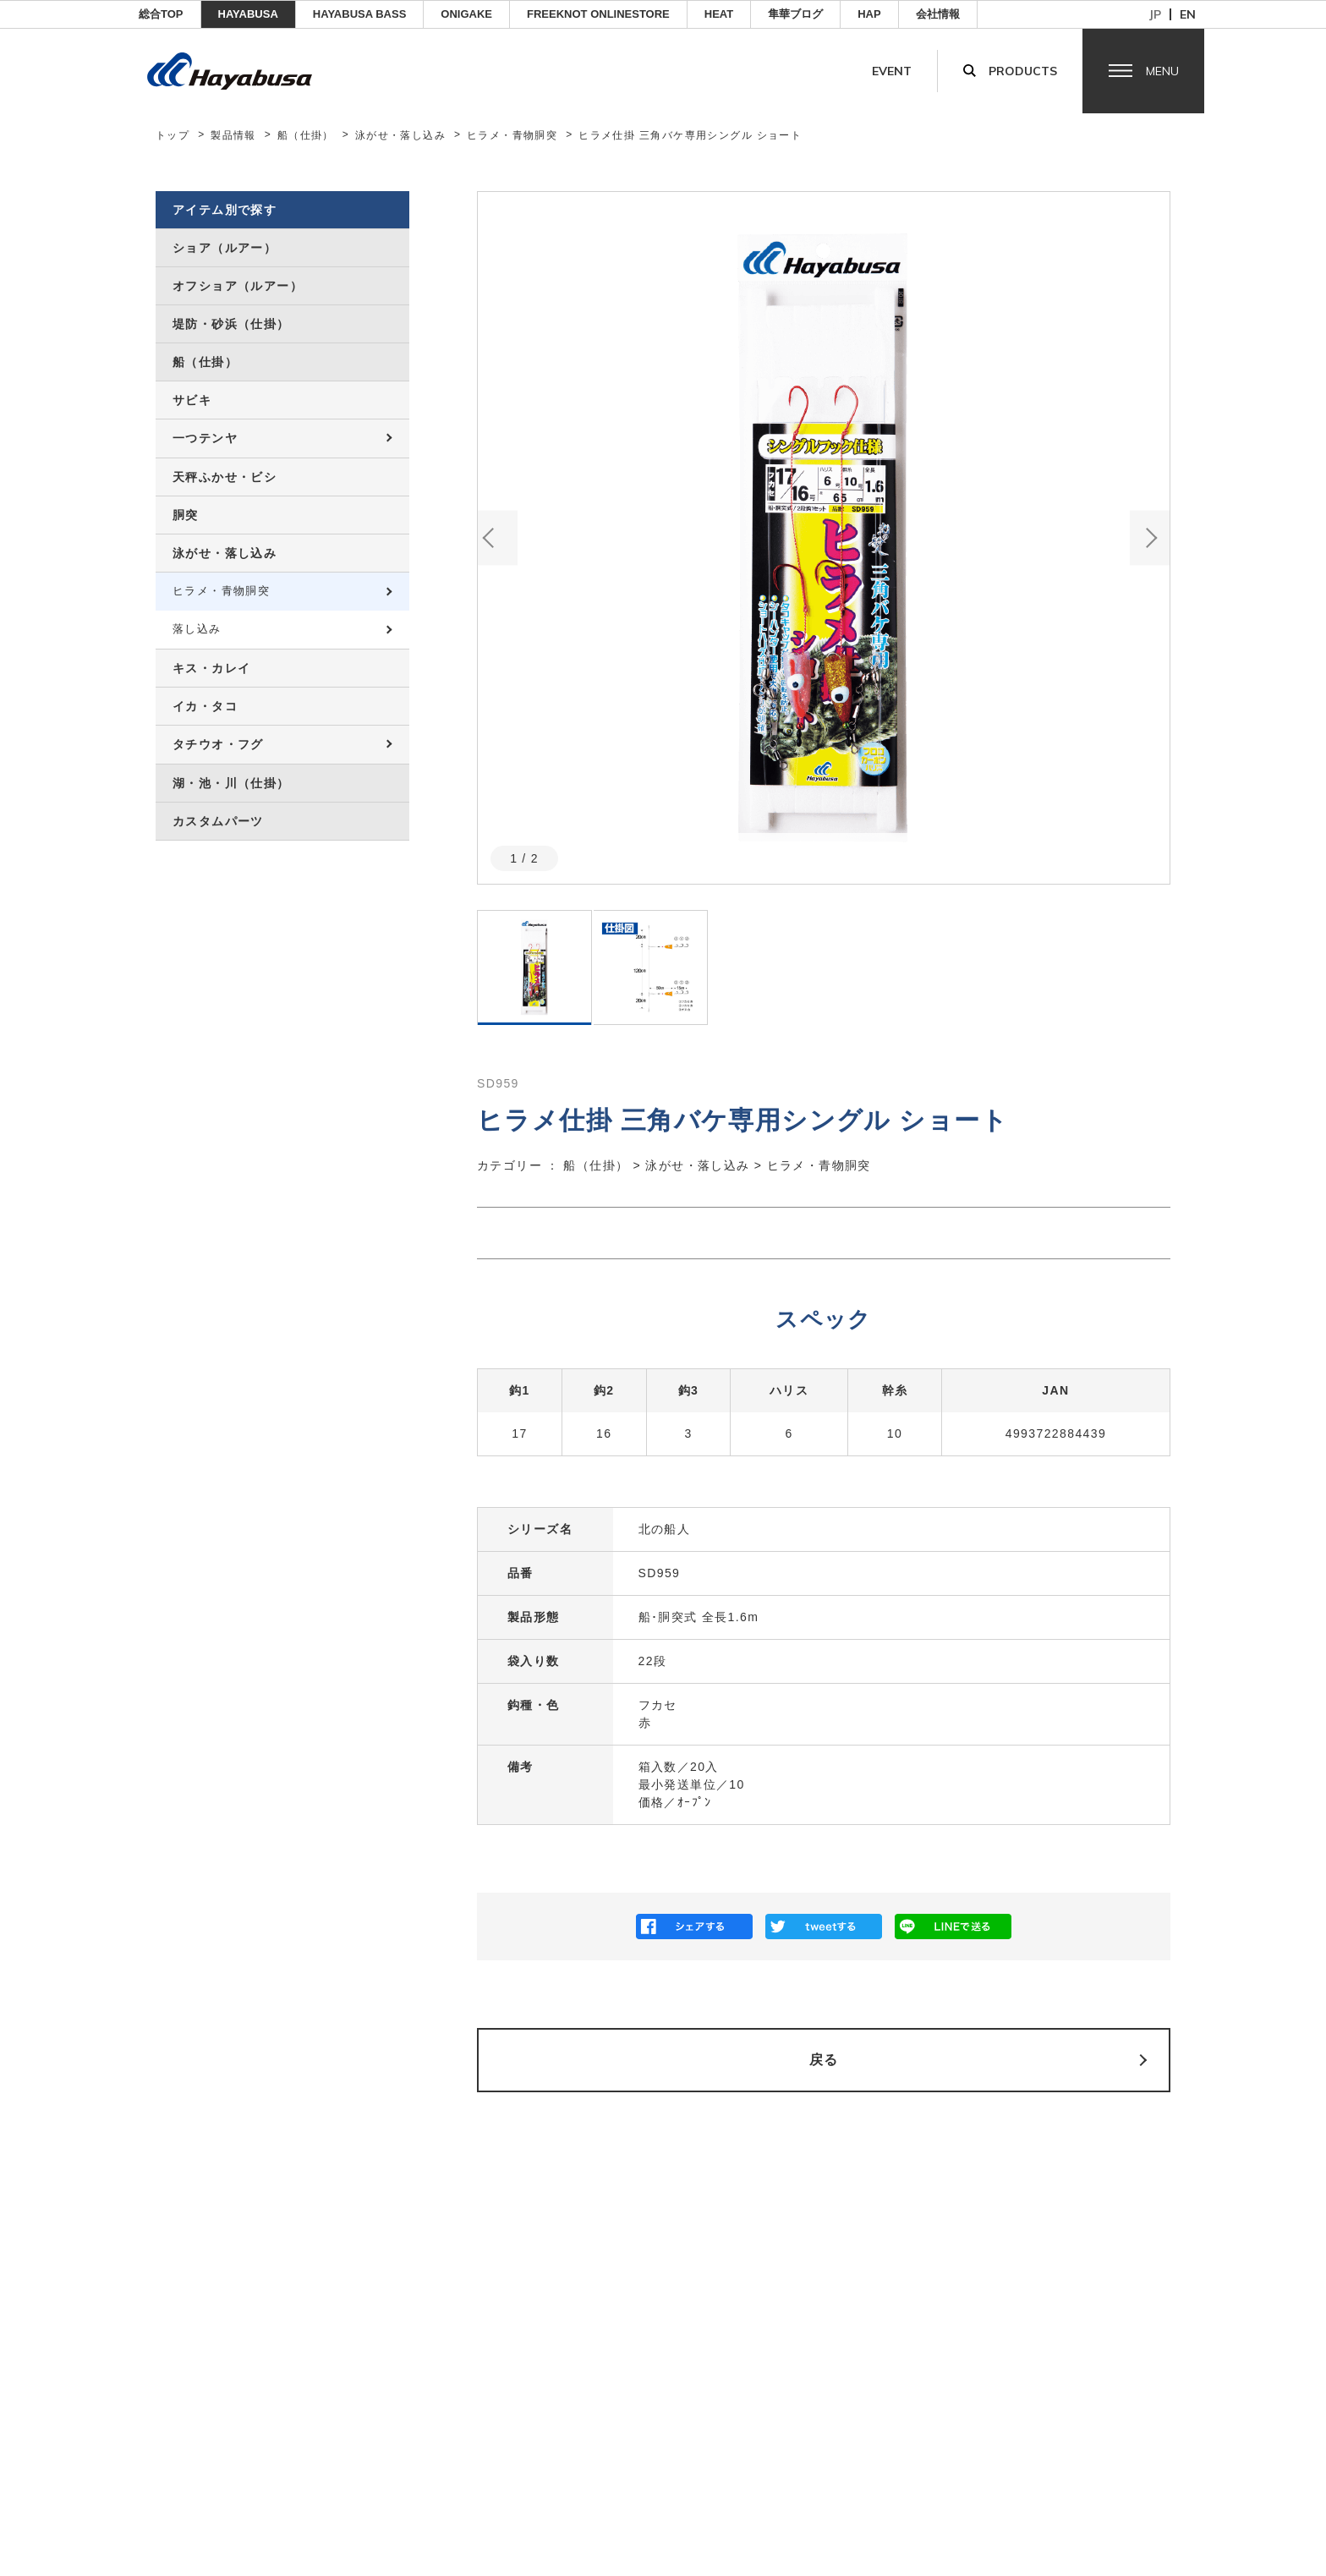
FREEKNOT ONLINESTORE (598, 14)
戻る (824, 2060)
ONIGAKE (466, 14)
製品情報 (233, 135)
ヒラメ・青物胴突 (512, 135)
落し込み (197, 628)
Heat (718, 14)
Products (1023, 71)
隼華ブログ (795, 14)
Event (892, 71)
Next (1150, 537)
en (1188, 14)
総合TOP (161, 14)
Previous (498, 537)
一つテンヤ (205, 438)
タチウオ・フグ (218, 744)
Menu (1162, 71)
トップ (172, 135)
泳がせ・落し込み (400, 135)
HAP (869, 14)
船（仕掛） (305, 135)
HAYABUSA (248, 14)
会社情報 (938, 14)
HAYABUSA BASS (360, 14)
